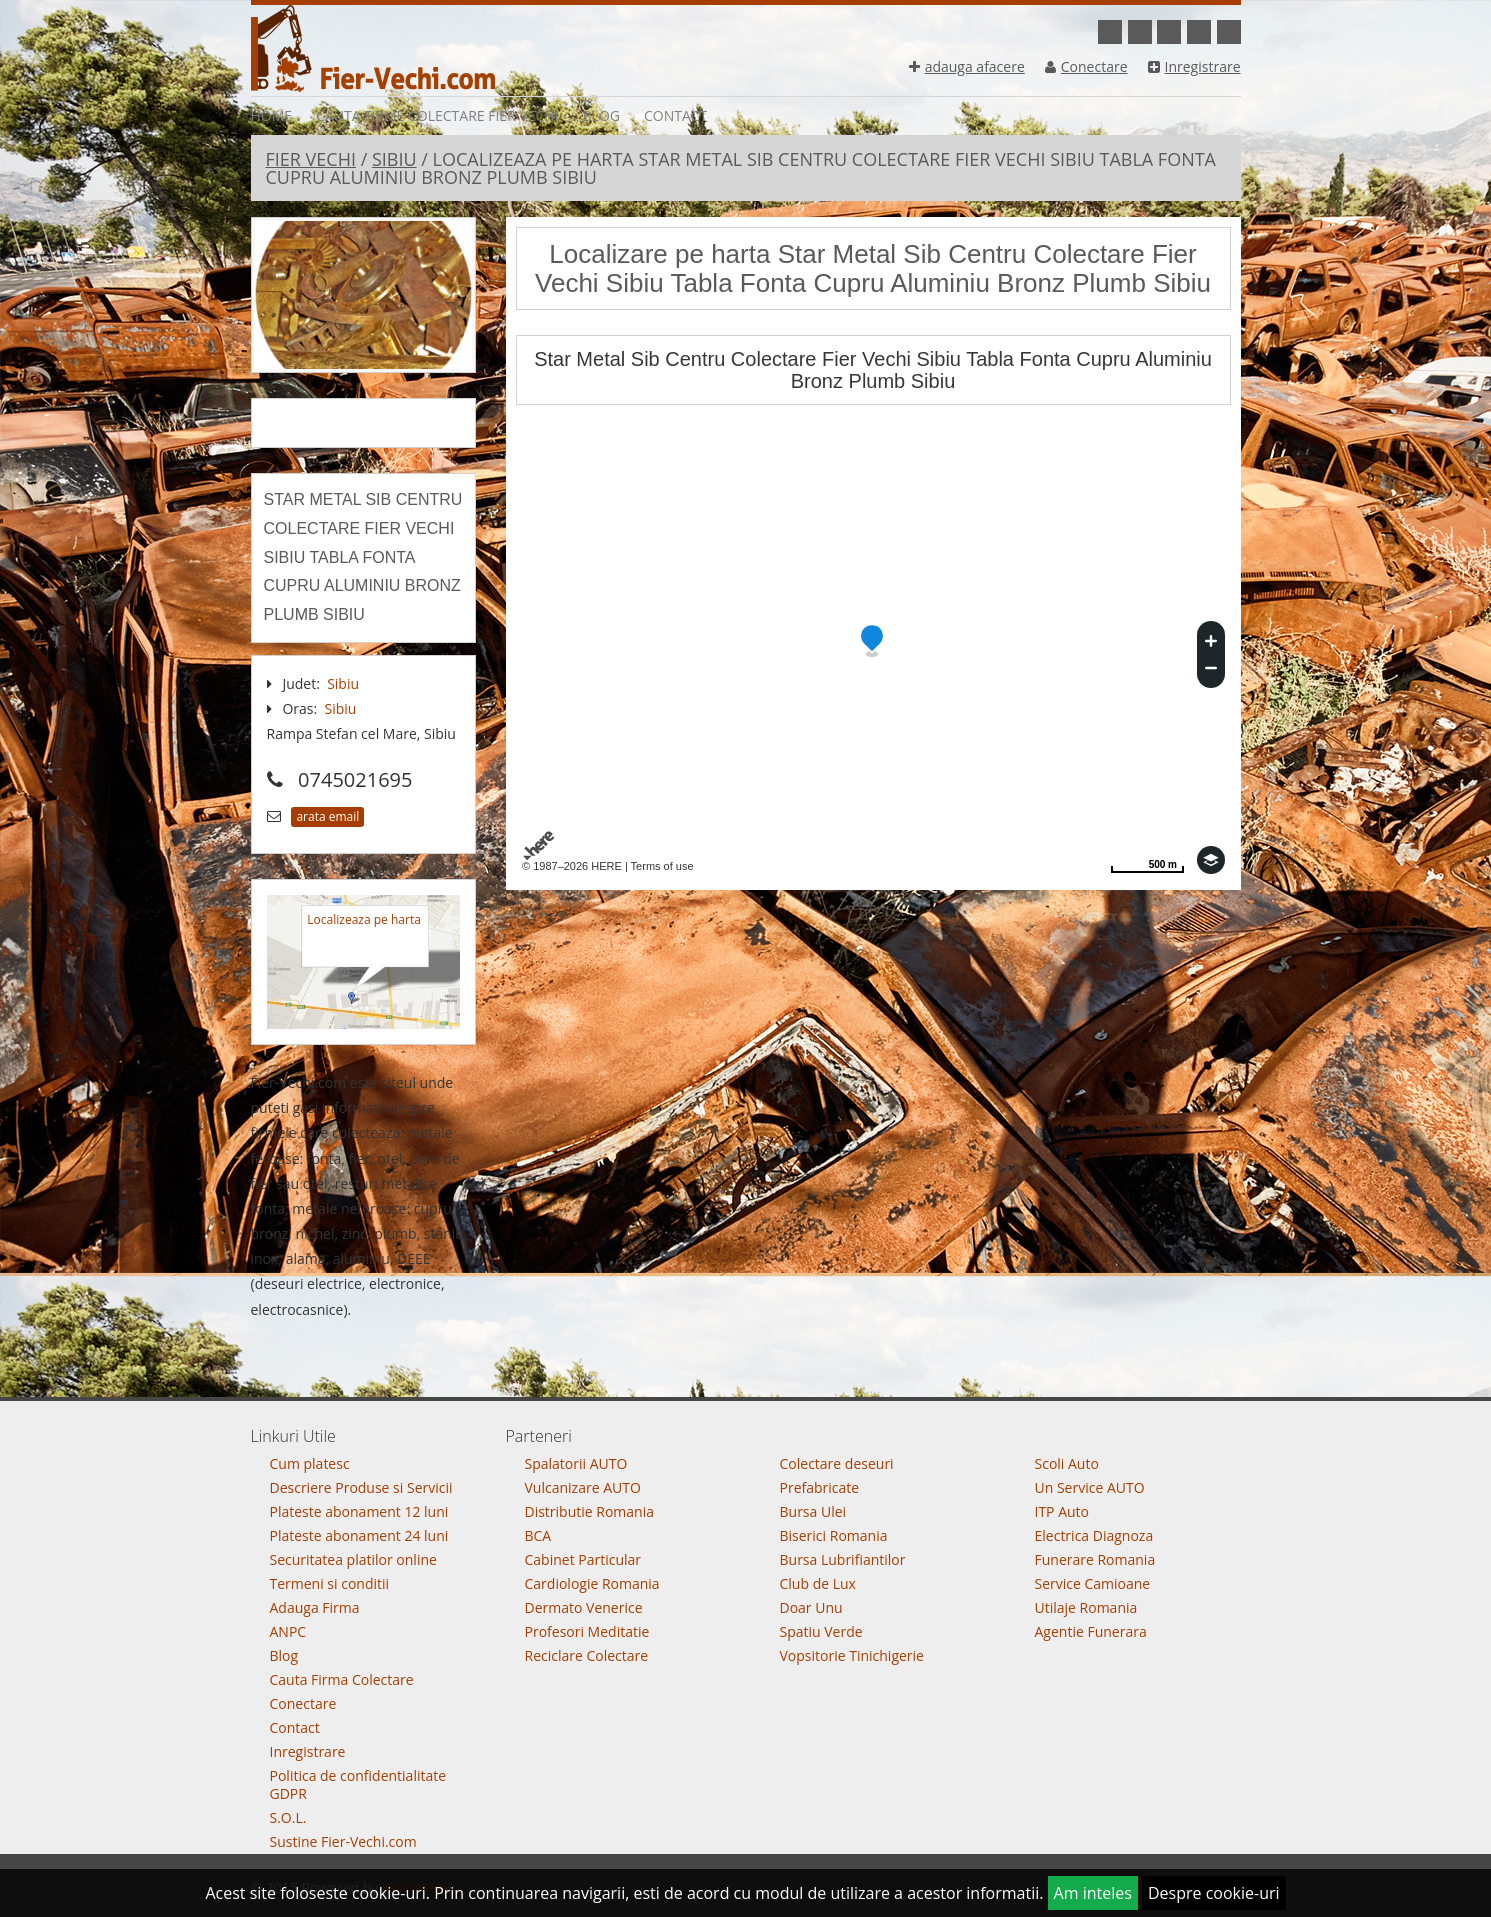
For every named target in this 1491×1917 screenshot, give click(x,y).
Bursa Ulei (813, 1511)
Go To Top (746, 1393)
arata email (327, 816)
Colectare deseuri (837, 1463)
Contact (675, 115)
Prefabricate (820, 1487)
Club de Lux (818, 1583)
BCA (538, 1535)
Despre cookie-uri (1214, 1893)
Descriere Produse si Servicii (361, 1487)
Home (272, 115)
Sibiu (394, 159)
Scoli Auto (1067, 1463)
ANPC (288, 1631)
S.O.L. (288, 1817)
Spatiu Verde (821, 1631)
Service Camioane (1093, 1583)
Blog (601, 115)
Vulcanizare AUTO (583, 1487)
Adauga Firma (315, 1607)
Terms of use (662, 866)
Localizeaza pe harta (363, 919)
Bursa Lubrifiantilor (843, 1559)
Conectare (1086, 66)
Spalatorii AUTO (576, 1463)
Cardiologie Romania (592, 1583)
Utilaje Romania (1086, 1607)
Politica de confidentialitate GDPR (358, 1784)
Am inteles (1093, 1893)
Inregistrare (1194, 66)
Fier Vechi (311, 159)
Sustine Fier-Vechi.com (343, 1841)
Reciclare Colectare (587, 1655)
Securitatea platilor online (353, 1559)
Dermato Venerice (584, 1607)
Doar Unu (811, 1607)
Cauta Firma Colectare (342, 1679)
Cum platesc (310, 1463)
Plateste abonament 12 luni (359, 1511)
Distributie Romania (590, 1511)
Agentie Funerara (1091, 1631)
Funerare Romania (1095, 1559)
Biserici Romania (834, 1535)
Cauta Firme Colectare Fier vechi (437, 115)
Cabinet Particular (583, 1559)
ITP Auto (1062, 1511)
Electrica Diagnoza (1094, 1535)
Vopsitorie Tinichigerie (852, 1655)
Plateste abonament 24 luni (359, 1535)
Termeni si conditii (330, 1583)
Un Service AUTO (1090, 1487)
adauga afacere (967, 66)
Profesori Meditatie (587, 1631)
